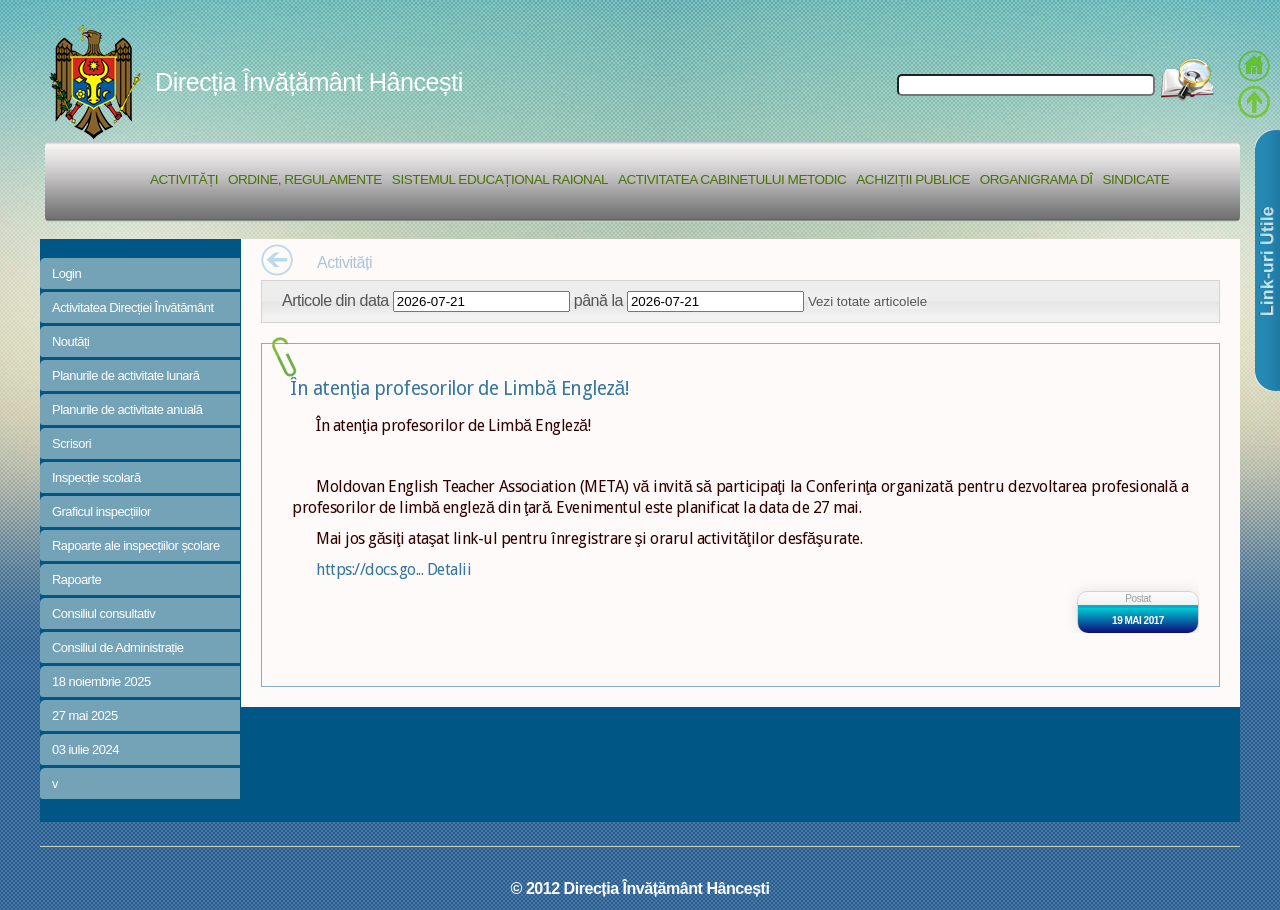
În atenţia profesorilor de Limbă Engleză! (459, 388)
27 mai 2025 (85, 715)
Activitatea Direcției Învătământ (133, 307)
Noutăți (71, 341)
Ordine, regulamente (305, 179)
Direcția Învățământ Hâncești (309, 82)
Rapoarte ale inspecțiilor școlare (136, 545)
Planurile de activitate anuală (127, 409)
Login (66, 273)
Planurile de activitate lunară (126, 375)
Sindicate (1135, 179)
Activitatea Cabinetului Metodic (732, 179)
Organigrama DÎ (1036, 179)
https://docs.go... (371, 569)
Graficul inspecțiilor (101, 511)
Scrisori (71, 443)
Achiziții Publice (912, 179)
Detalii (449, 569)
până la (598, 300)
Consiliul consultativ (103, 613)
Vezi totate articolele (867, 301)
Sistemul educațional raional (500, 179)
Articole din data (335, 300)
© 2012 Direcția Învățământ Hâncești (640, 888)
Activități (184, 179)
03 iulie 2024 (85, 749)
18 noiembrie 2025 (101, 681)
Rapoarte (76, 579)
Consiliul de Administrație (118, 647)
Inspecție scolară (96, 477)
